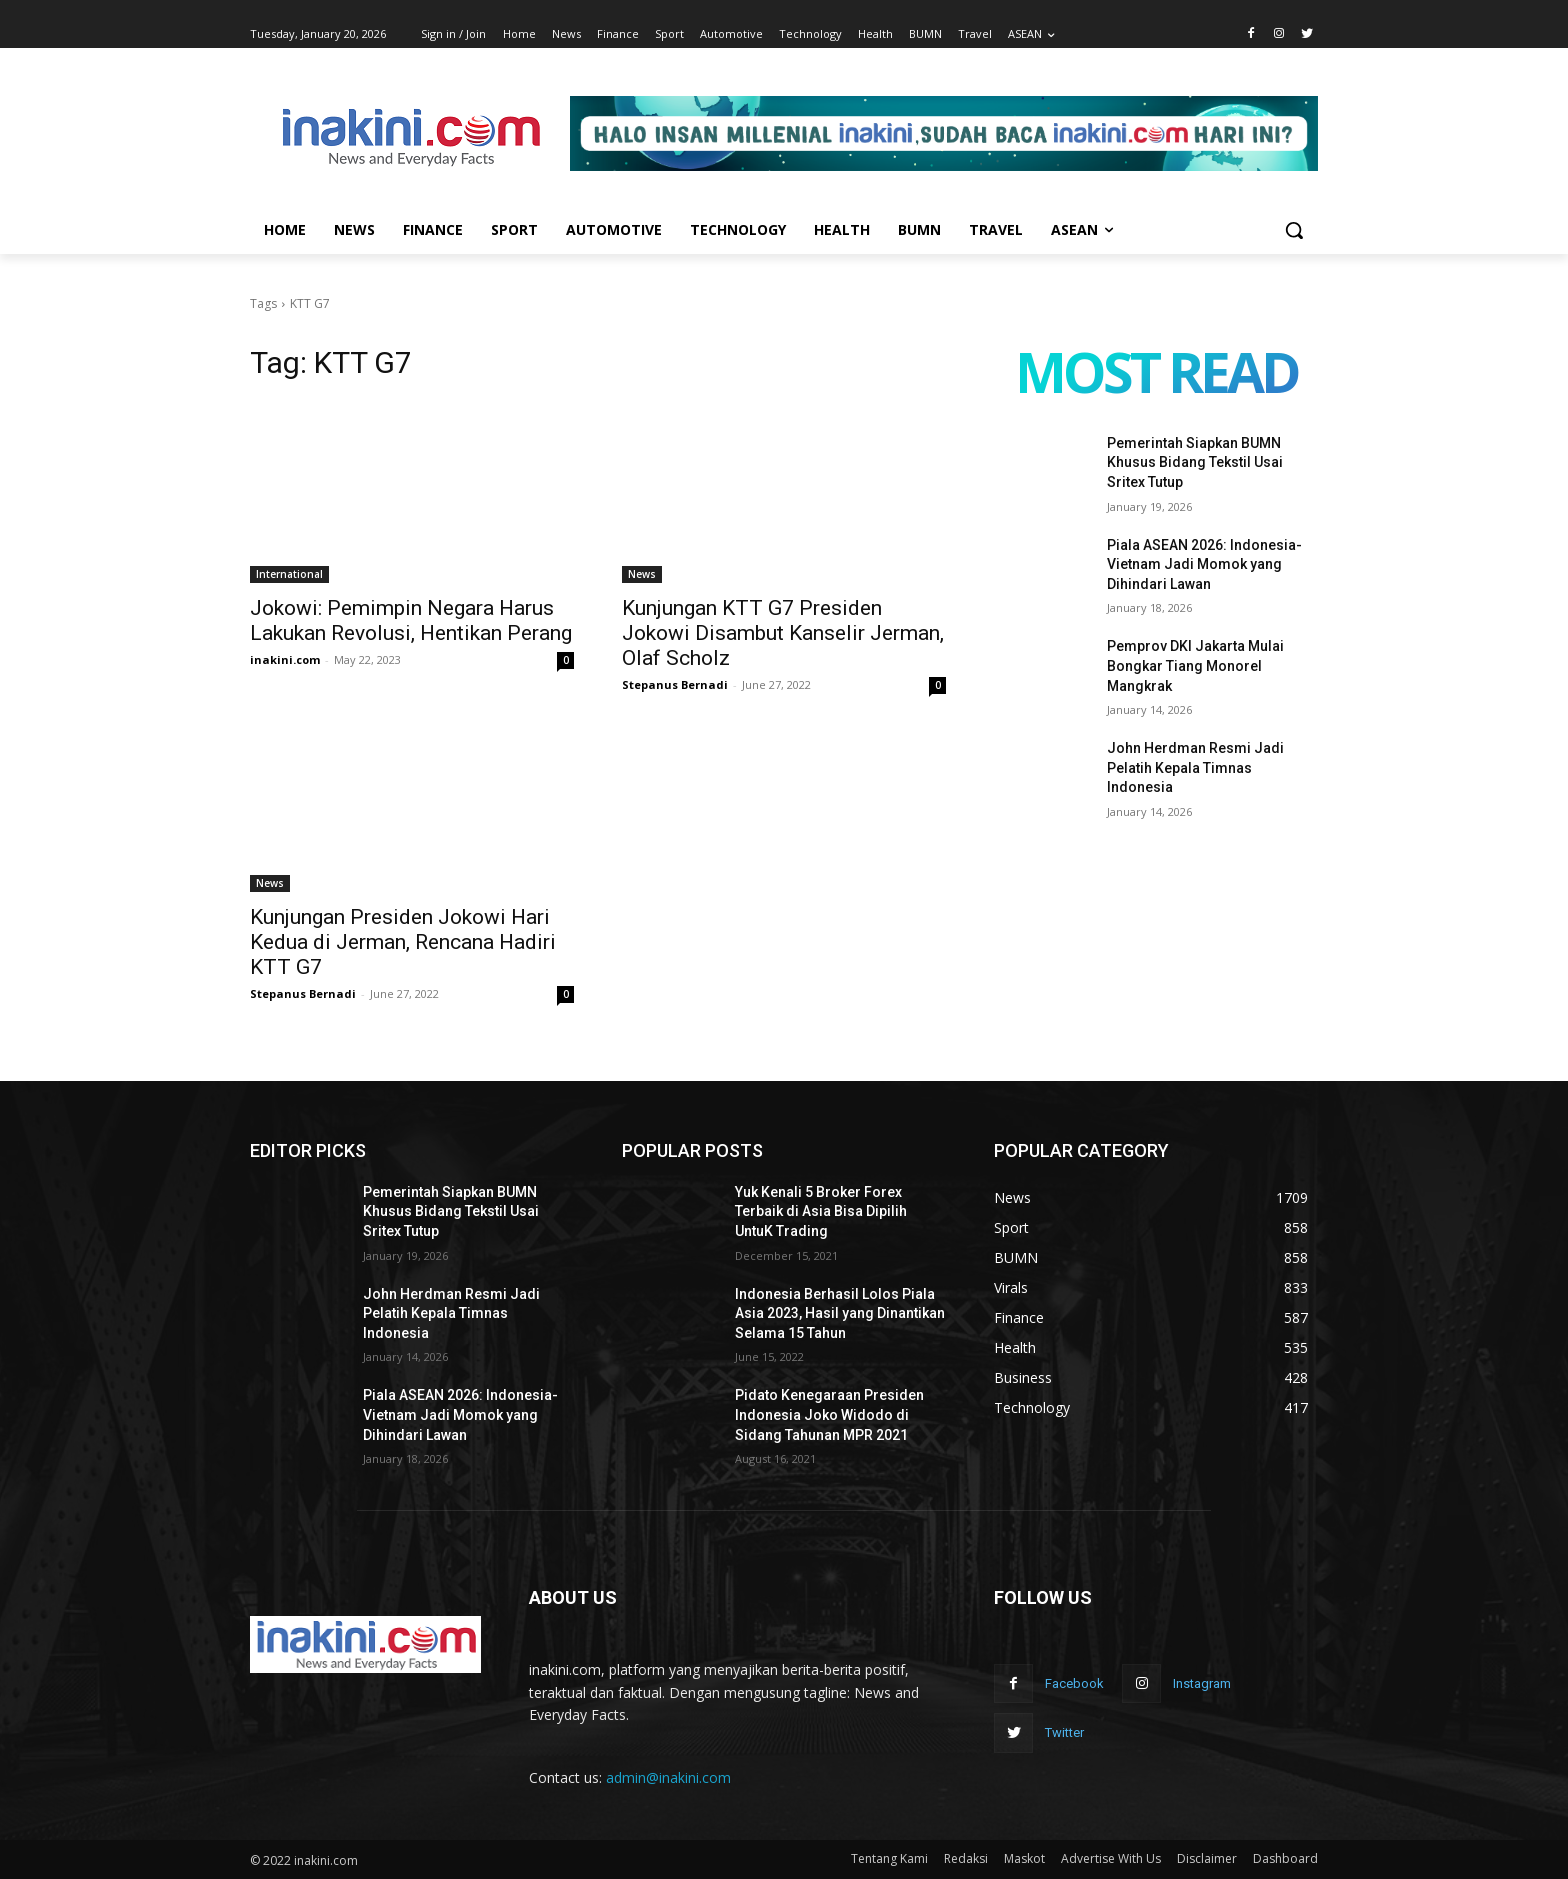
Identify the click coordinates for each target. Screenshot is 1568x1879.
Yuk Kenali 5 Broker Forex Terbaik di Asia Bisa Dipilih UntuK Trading (821, 1211)
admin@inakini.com (668, 1777)
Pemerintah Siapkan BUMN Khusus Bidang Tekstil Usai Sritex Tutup (1195, 462)
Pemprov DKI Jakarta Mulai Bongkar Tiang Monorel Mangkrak (1195, 665)
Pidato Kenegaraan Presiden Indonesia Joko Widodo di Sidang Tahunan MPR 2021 (829, 1414)
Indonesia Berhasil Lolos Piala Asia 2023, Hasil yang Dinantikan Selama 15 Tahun (840, 1313)
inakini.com (285, 659)
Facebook (1074, 1683)
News (642, 574)
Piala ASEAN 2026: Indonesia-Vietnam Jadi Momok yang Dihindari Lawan (1204, 564)
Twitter (1064, 1732)
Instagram (1202, 1683)
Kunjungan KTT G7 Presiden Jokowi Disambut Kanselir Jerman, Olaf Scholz (783, 633)
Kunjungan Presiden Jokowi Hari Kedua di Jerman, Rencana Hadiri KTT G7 (403, 942)
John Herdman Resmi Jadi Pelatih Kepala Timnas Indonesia (1195, 767)
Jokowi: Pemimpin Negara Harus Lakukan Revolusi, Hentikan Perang (411, 620)
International (289, 574)
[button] (1294, 230)
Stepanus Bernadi (675, 684)
